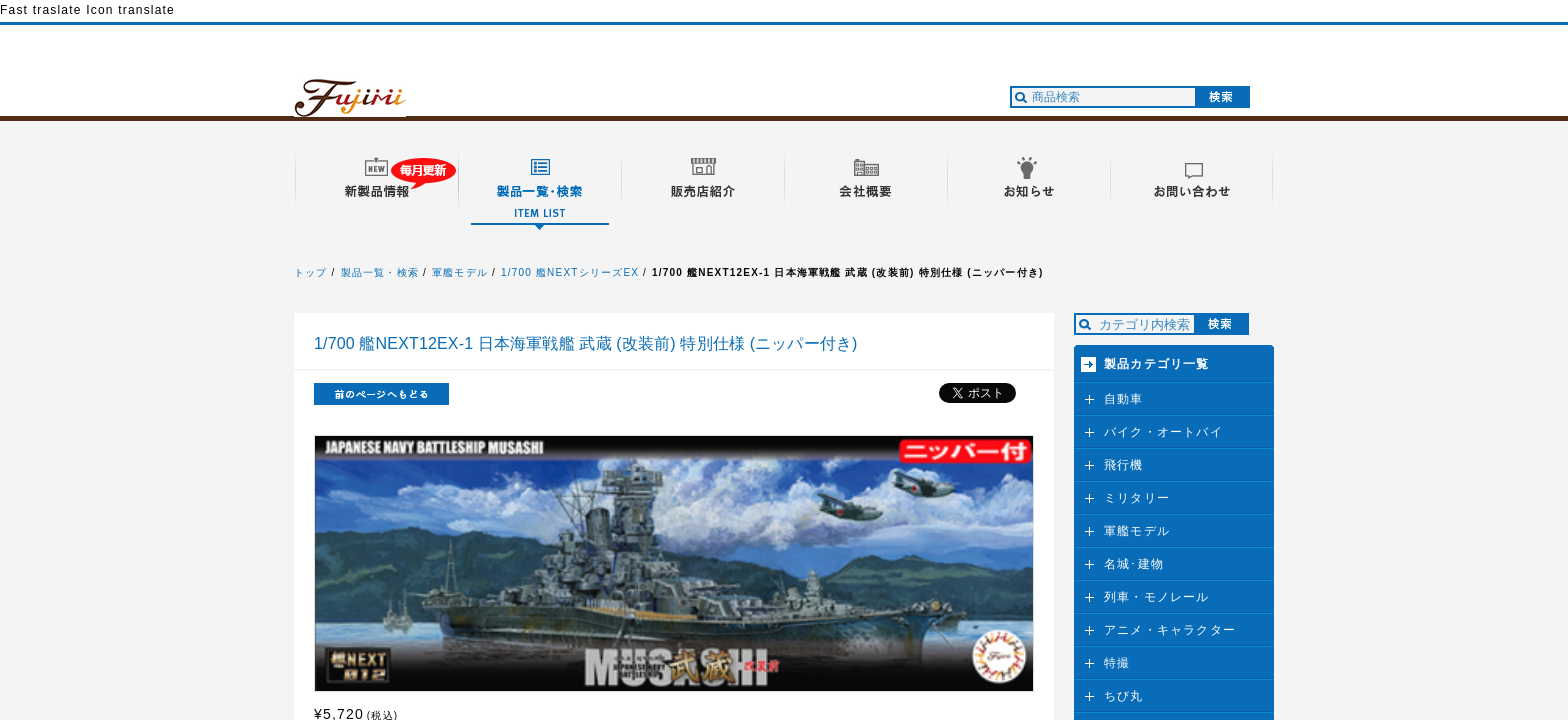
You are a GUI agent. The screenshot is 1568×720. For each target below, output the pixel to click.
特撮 (1117, 663)
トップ (311, 272)
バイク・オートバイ (1163, 432)
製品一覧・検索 (380, 272)
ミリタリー (1137, 498)
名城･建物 (1134, 564)
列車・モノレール (1157, 597)
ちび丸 (1124, 696)
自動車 (1124, 399)
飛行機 (1124, 465)
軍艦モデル (460, 272)
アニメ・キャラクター (1170, 630)
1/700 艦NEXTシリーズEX (570, 272)
